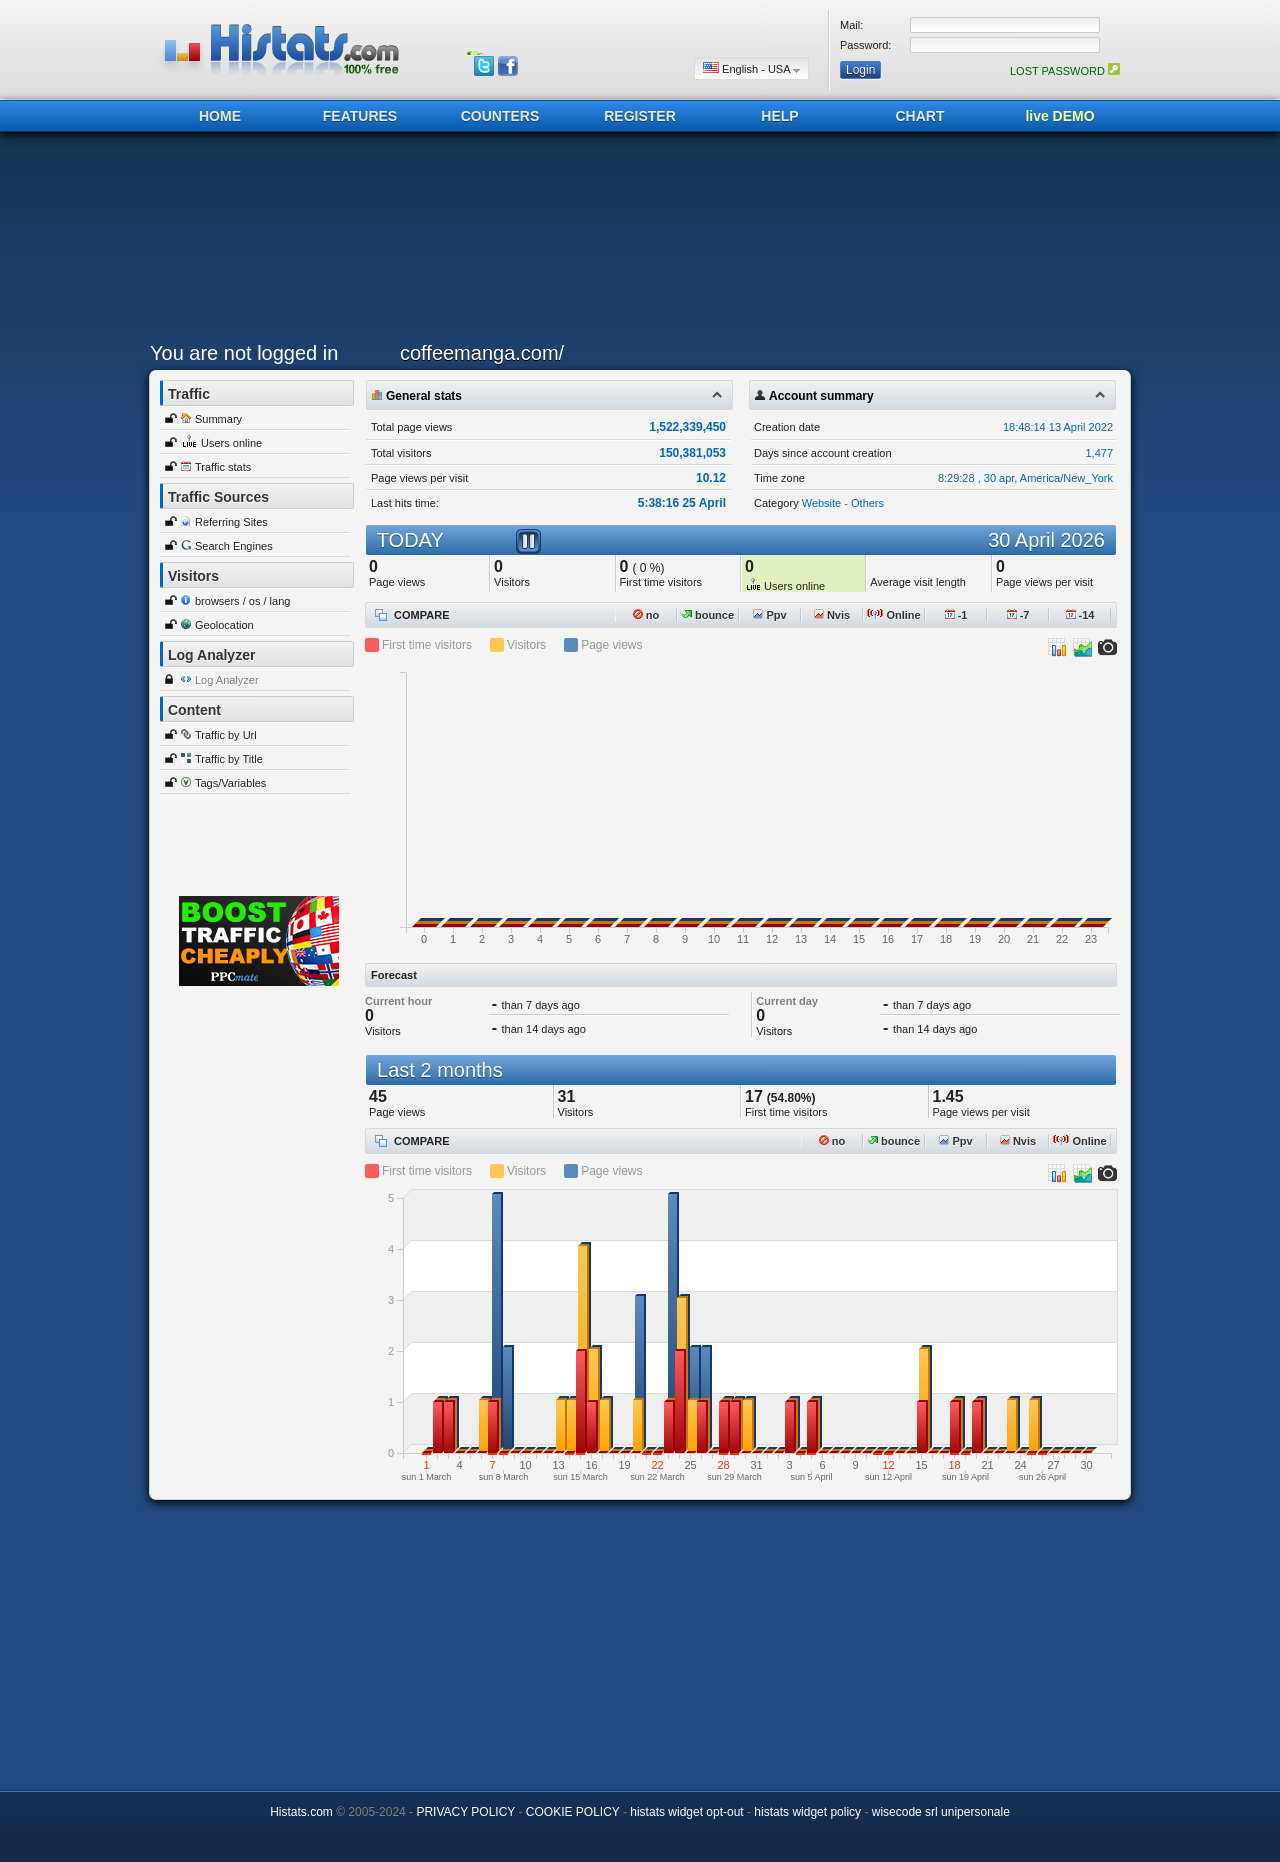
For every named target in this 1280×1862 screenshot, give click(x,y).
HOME (220, 116)
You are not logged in (244, 353)
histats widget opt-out (686, 1812)
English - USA (751, 68)
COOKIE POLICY (573, 1812)
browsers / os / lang (242, 601)
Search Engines (234, 546)
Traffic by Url (226, 735)
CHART (920, 116)
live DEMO (1059, 116)
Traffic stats (223, 467)
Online (893, 615)
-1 (956, 615)
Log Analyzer (227, 680)
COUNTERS (500, 116)
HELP (779, 116)
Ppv (769, 615)
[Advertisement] (635, 242)
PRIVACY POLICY (465, 1812)
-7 (1018, 615)
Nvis (832, 615)
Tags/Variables (230, 783)
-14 (1080, 615)
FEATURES (360, 116)
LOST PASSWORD (1065, 71)
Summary (218, 419)
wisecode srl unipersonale (941, 1812)
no (646, 615)
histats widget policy (807, 1812)
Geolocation (224, 625)
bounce (708, 615)
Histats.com (301, 1812)
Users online (231, 443)
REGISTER (640, 116)
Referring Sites (231, 522)
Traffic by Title (229, 759)
